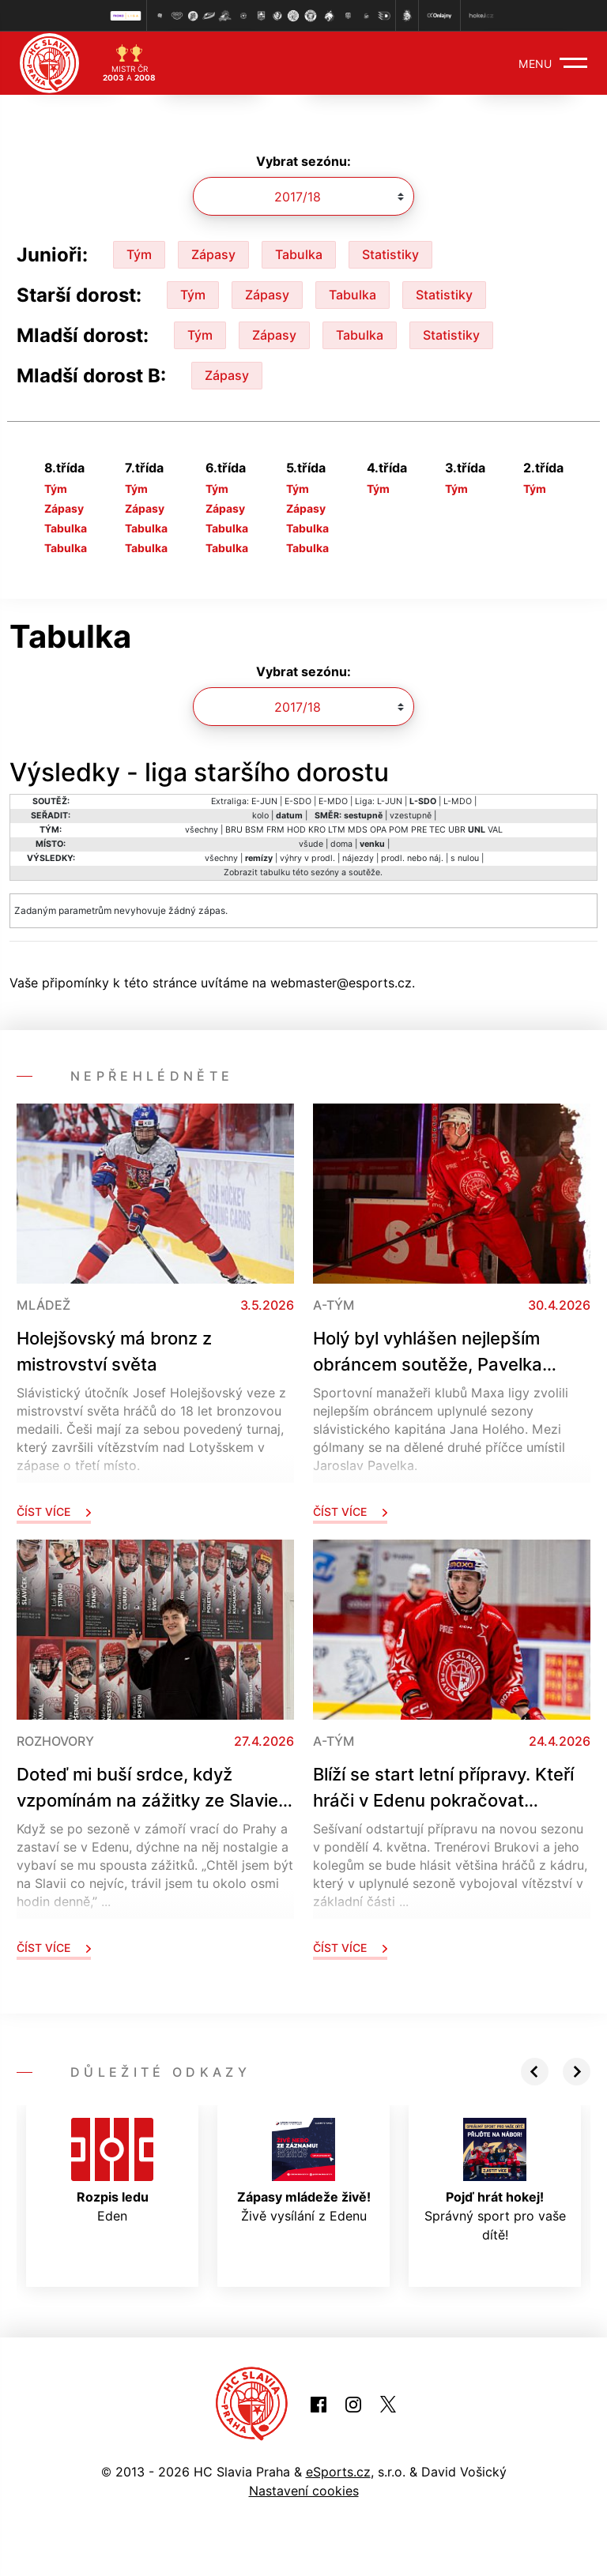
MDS (358, 830)
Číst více (54, 1511)
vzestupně (411, 815)
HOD (296, 830)
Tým (139, 254)
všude (311, 844)
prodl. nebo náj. (412, 858)
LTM (336, 830)
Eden (112, 2171)
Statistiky (390, 254)
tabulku (275, 872)
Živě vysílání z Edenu (304, 2171)
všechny (201, 830)
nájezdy (358, 858)
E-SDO (298, 801)
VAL (495, 830)
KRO (317, 830)
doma (341, 844)
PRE (419, 830)
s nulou (465, 858)
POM (399, 830)
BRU (234, 830)
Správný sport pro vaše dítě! (495, 2180)
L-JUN (389, 801)
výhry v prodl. (307, 858)
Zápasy (213, 254)
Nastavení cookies (304, 2491)
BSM (254, 830)
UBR (457, 830)
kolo (260, 815)
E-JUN (264, 801)
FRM (275, 830)
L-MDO (457, 801)
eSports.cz (338, 2472)
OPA (378, 830)
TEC (437, 830)
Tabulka (298, 254)
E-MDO (333, 801)
